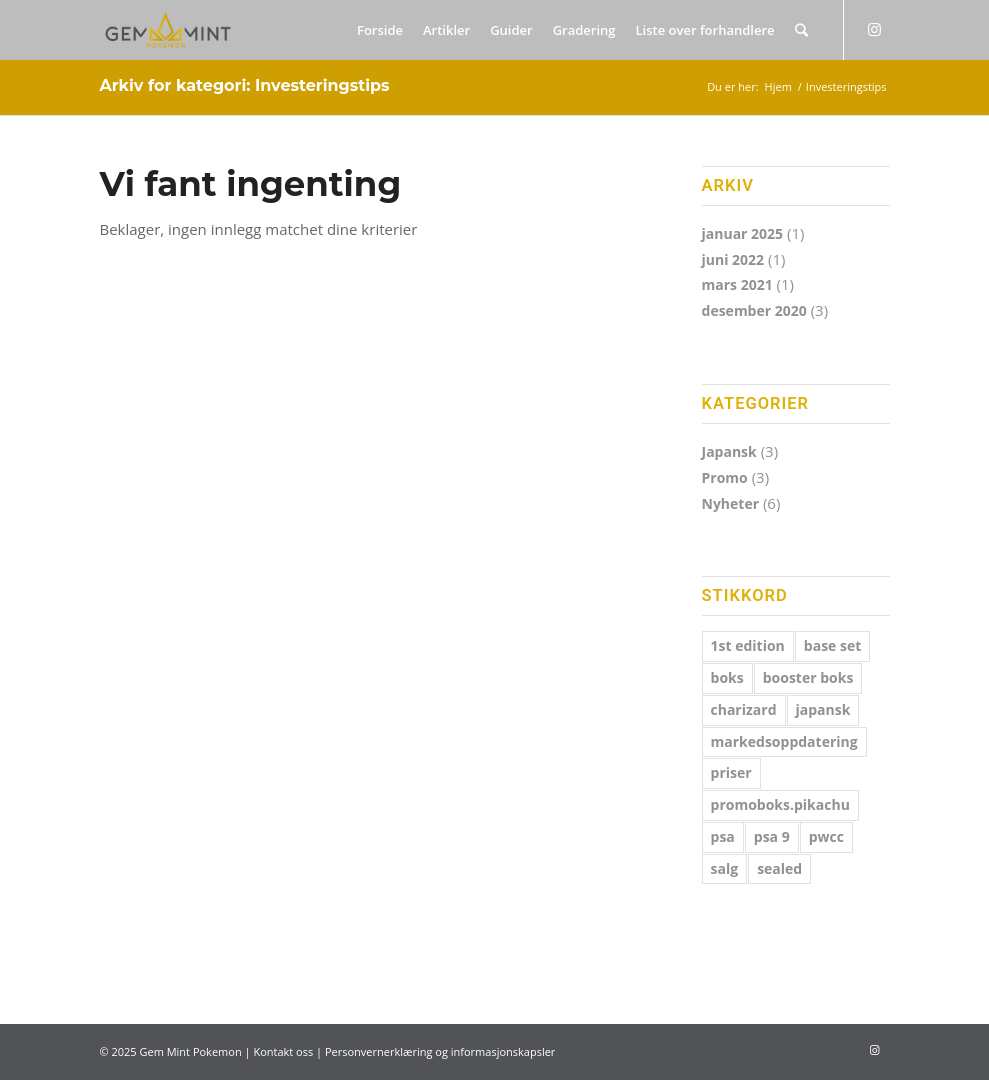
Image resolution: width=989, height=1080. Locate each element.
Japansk (729, 451)
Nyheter (731, 503)
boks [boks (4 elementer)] (727, 677)
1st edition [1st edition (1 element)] (748, 645)
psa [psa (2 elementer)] (723, 836)
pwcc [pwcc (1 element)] (826, 836)
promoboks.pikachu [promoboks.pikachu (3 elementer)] (780, 804)
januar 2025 (743, 233)
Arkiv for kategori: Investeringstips (244, 85)
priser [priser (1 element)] (731, 772)
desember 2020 (754, 310)
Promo (725, 477)
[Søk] (801, 30)
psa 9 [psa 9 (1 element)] (772, 836)
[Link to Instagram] (875, 29)
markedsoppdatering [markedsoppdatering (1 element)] (784, 741)
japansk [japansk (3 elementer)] (823, 709)
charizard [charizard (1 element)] (744, 709)
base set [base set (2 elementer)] (833, 645)
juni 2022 (733, 259)
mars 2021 (737, 284)
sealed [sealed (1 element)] (779, 868)
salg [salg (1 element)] (725, 868)
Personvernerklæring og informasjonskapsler (440, 1051)
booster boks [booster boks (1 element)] (808, 677)
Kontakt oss (283, 1051)
